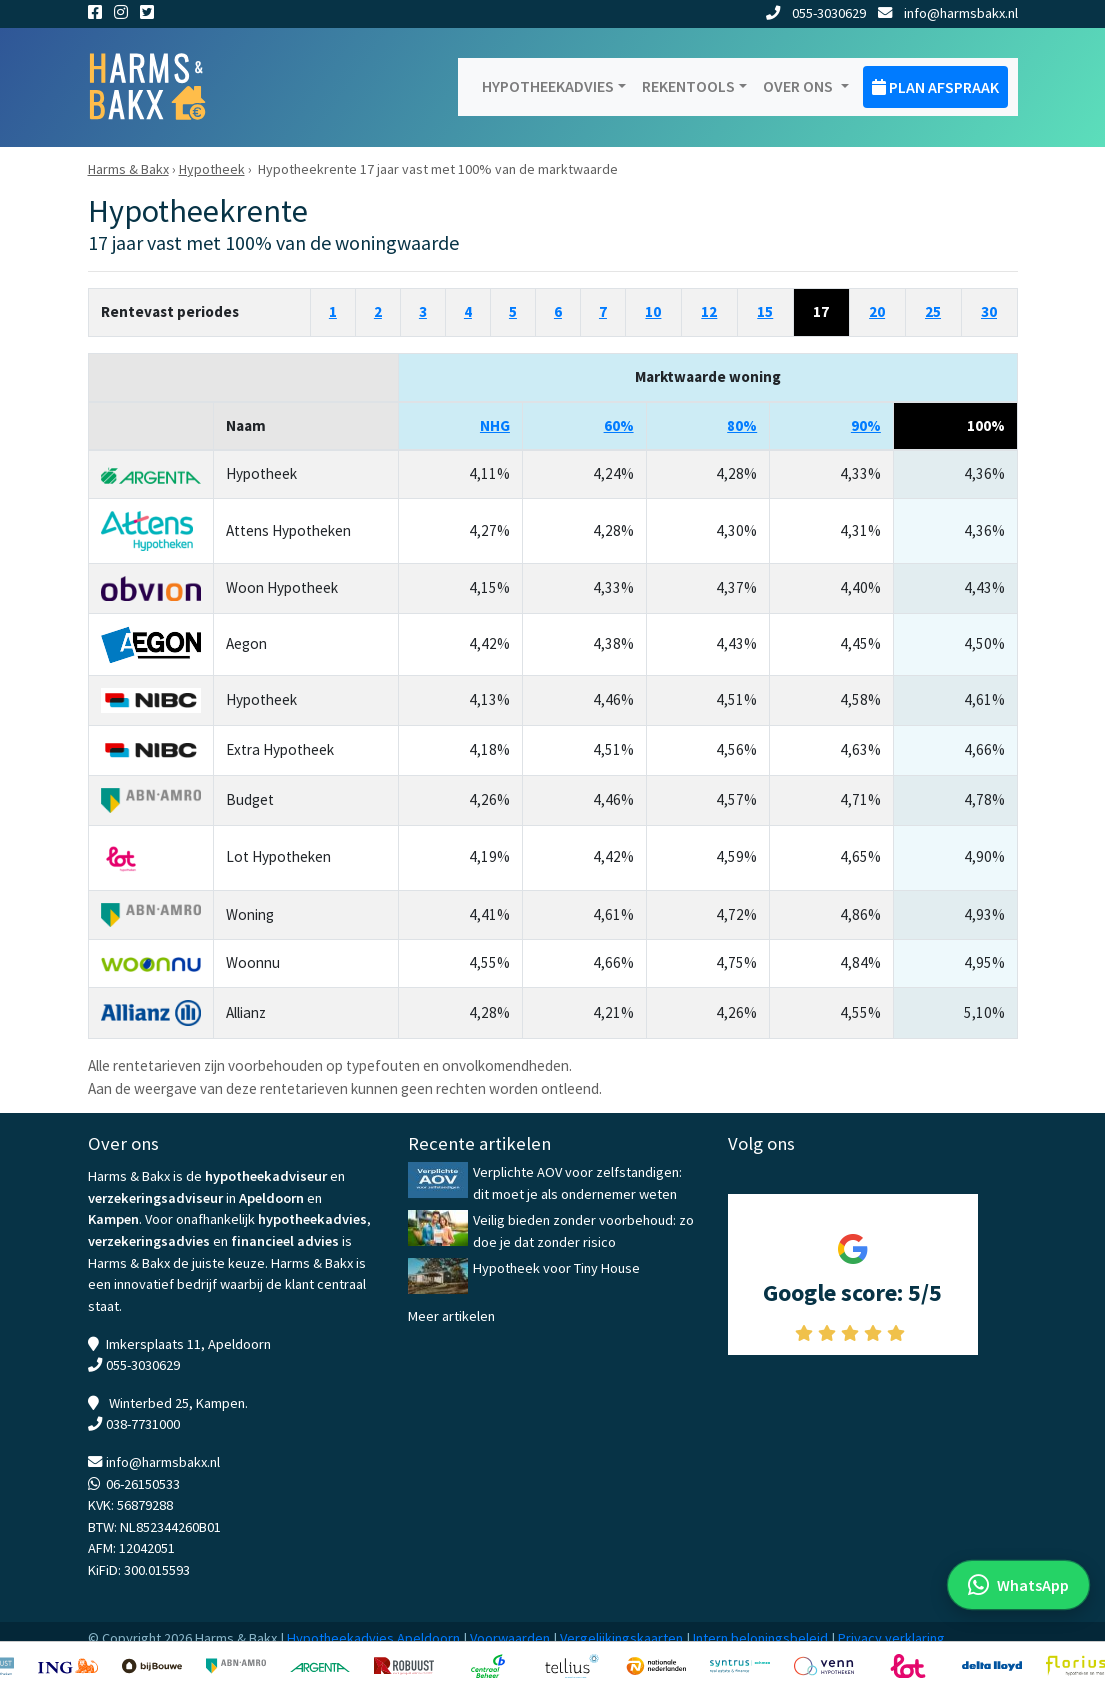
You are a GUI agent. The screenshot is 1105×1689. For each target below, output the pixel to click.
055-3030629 (816, 13)
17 (821, 311)
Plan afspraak (935, 87)
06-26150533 (143, 1484)
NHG (495, 425)
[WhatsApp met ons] (1018, 1585)
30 (989, 311)
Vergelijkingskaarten (621, 1638)
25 (933, 311)
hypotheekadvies (312, 1219)
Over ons (799, 86)
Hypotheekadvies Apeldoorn (373, 1638)
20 (877, 311)
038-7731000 (143, 1424)
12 (709, 311)
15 (765, 311)
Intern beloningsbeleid (760, 1638)
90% (866, 425)
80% (742, 425)
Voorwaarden (510, 1638)
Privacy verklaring (891, 1638)
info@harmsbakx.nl (948, 13)
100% (986, 425)
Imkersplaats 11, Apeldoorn (188, 1344)
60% (619, 425)
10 (653, 311)
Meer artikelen (451, 1316)
